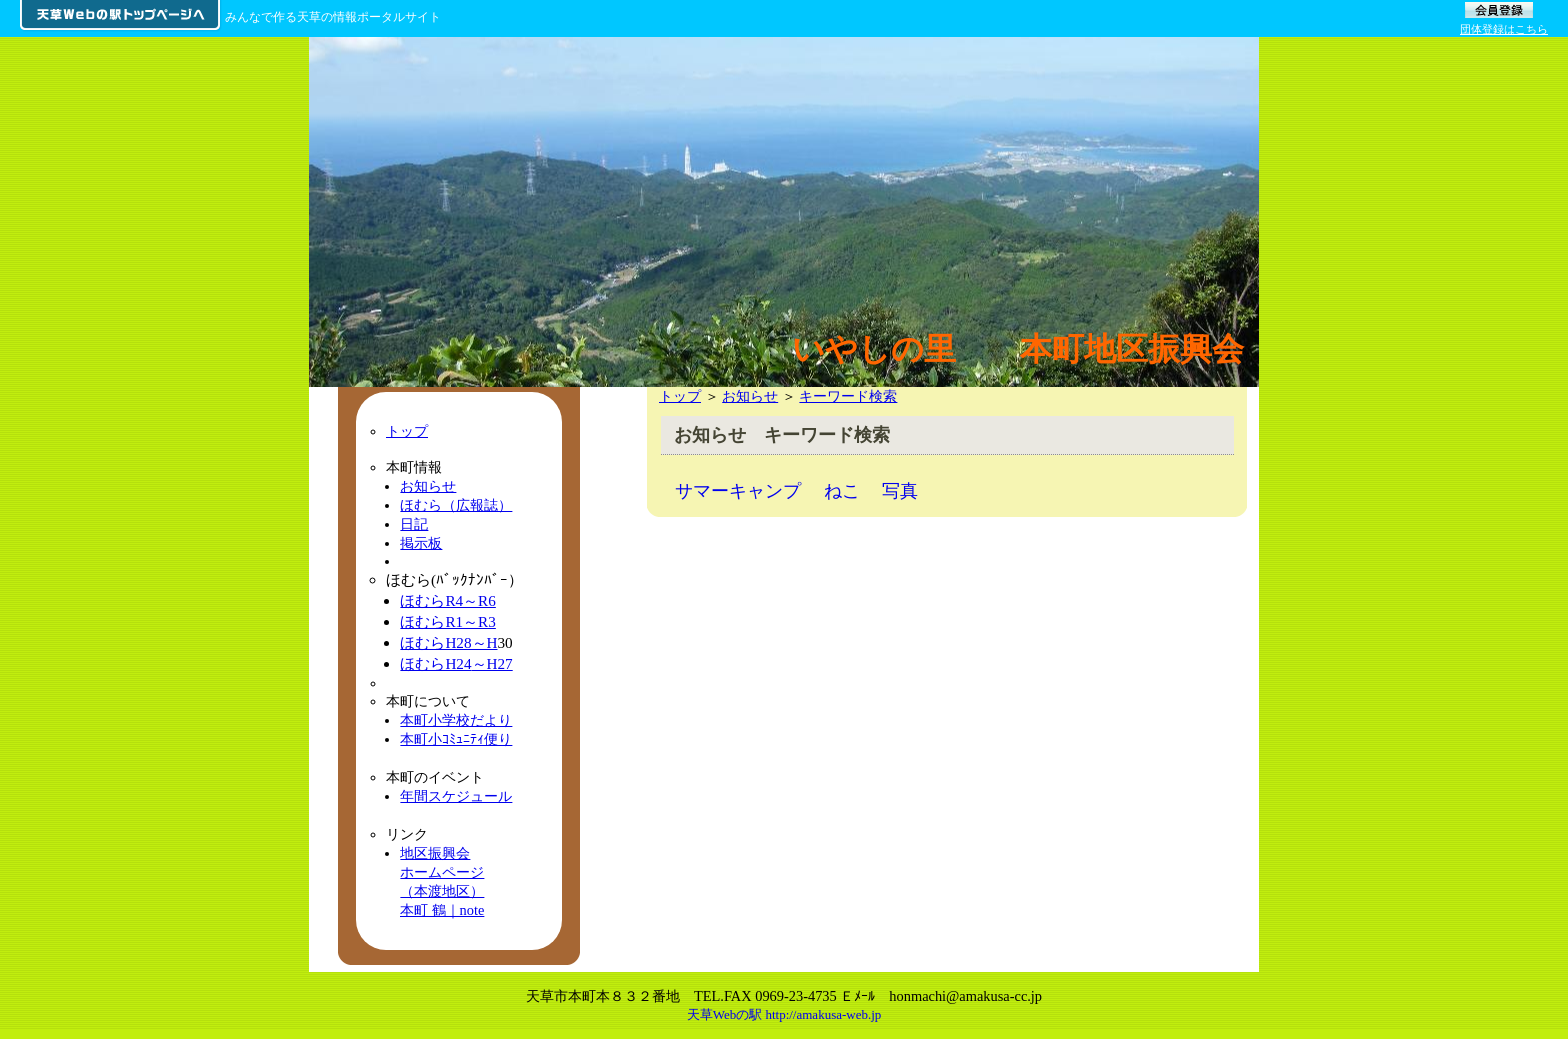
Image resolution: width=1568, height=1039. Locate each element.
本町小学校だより (456, 720)
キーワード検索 (848, 396)
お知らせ (750, 396)
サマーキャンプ (738, 491)
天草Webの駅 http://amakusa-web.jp (784, 1014)
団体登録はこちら (1504, 29)
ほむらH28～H (448, 642)
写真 (900, 491)
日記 (414, 524)
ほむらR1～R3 (447, 621)
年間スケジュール (456, 796)
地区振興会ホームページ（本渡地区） (442, 872)
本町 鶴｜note (442, 910)
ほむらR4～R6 (447, 600)
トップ (680, 396)
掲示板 (421, 543)
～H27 (492, 663)
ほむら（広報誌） (456, 505)
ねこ (842, 491)
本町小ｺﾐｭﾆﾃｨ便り (456, 739)
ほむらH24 (435, 663)
